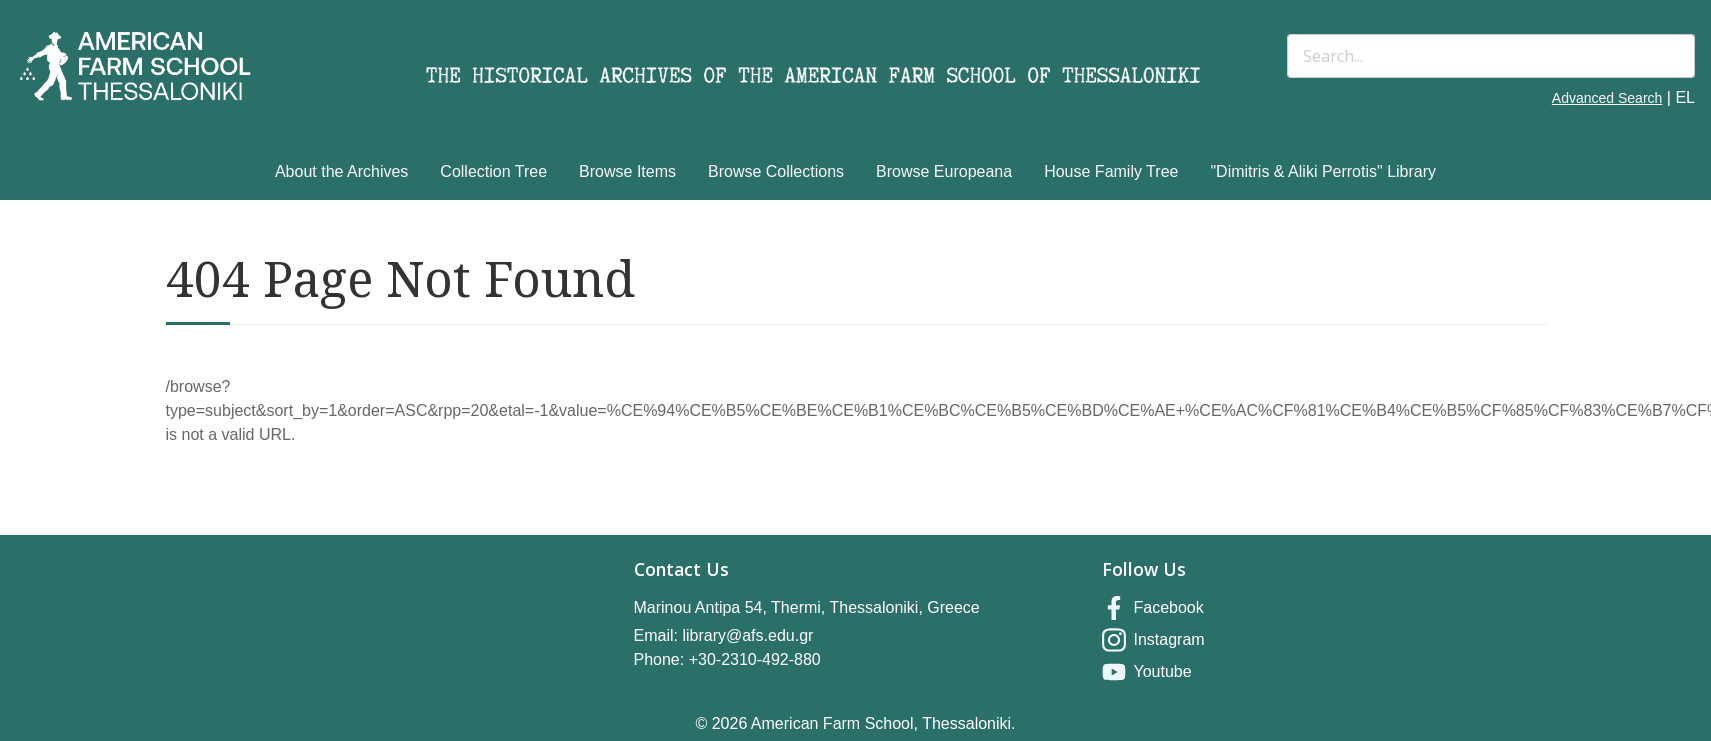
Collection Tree (493, 171)
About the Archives (341, 171)
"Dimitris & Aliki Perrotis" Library (1323, 171)
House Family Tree (1111, 171)
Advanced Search (1607, 98)
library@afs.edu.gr (747, 635)
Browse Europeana (944, 171)
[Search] (1491, 56)
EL (1685, 97)
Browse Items (627, 171)
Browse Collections (776, 171)
